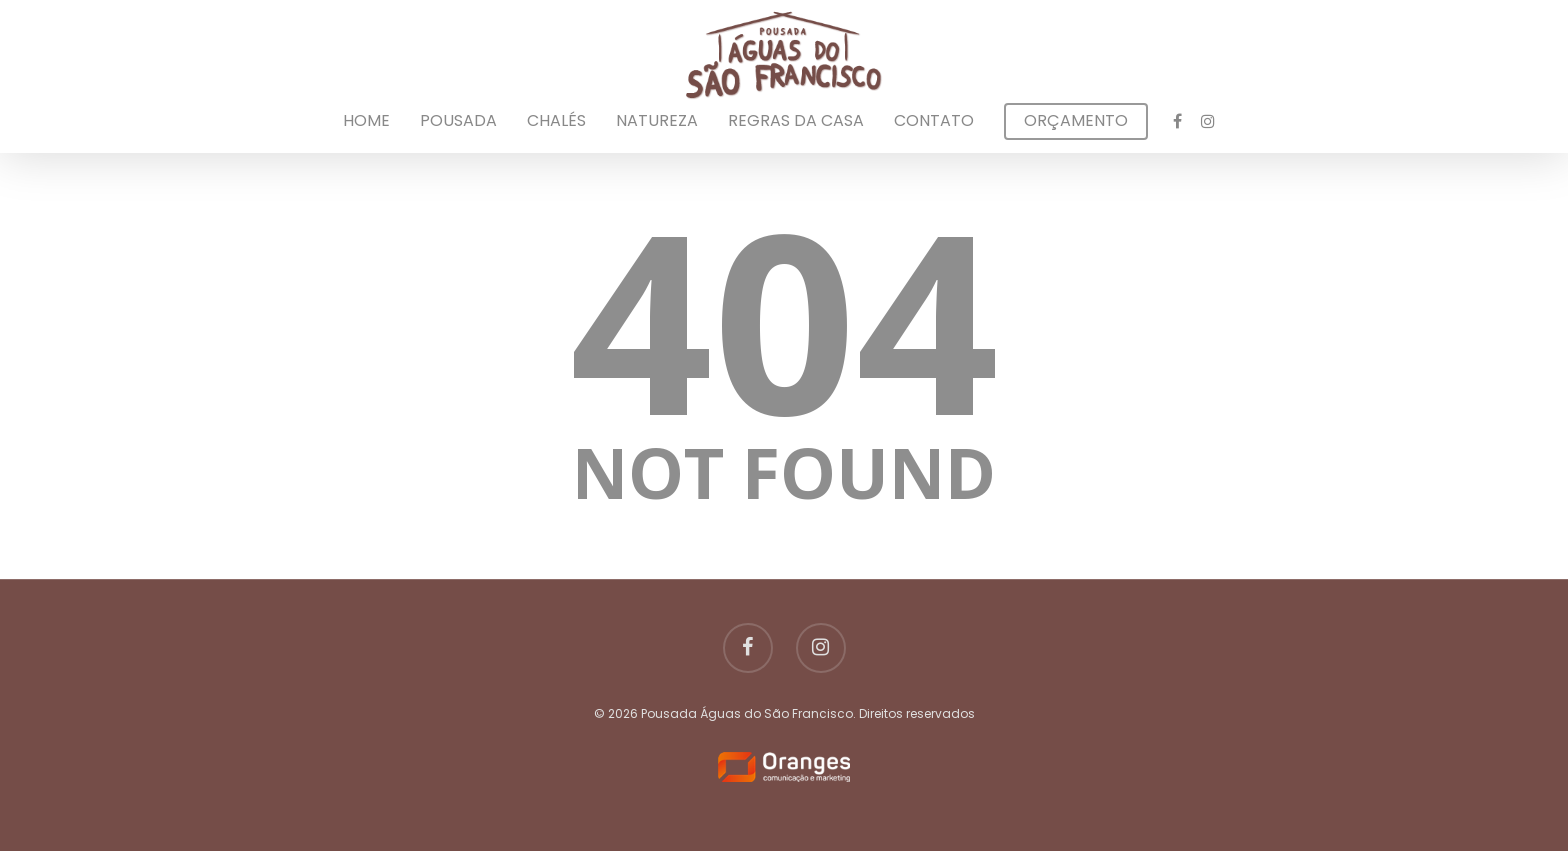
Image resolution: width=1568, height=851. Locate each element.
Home (366, 121)
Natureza (657, 121)
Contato (934, 121)
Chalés (556, 121)
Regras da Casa (796, 121)
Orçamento (1076, 121)
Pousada (458, 121)
